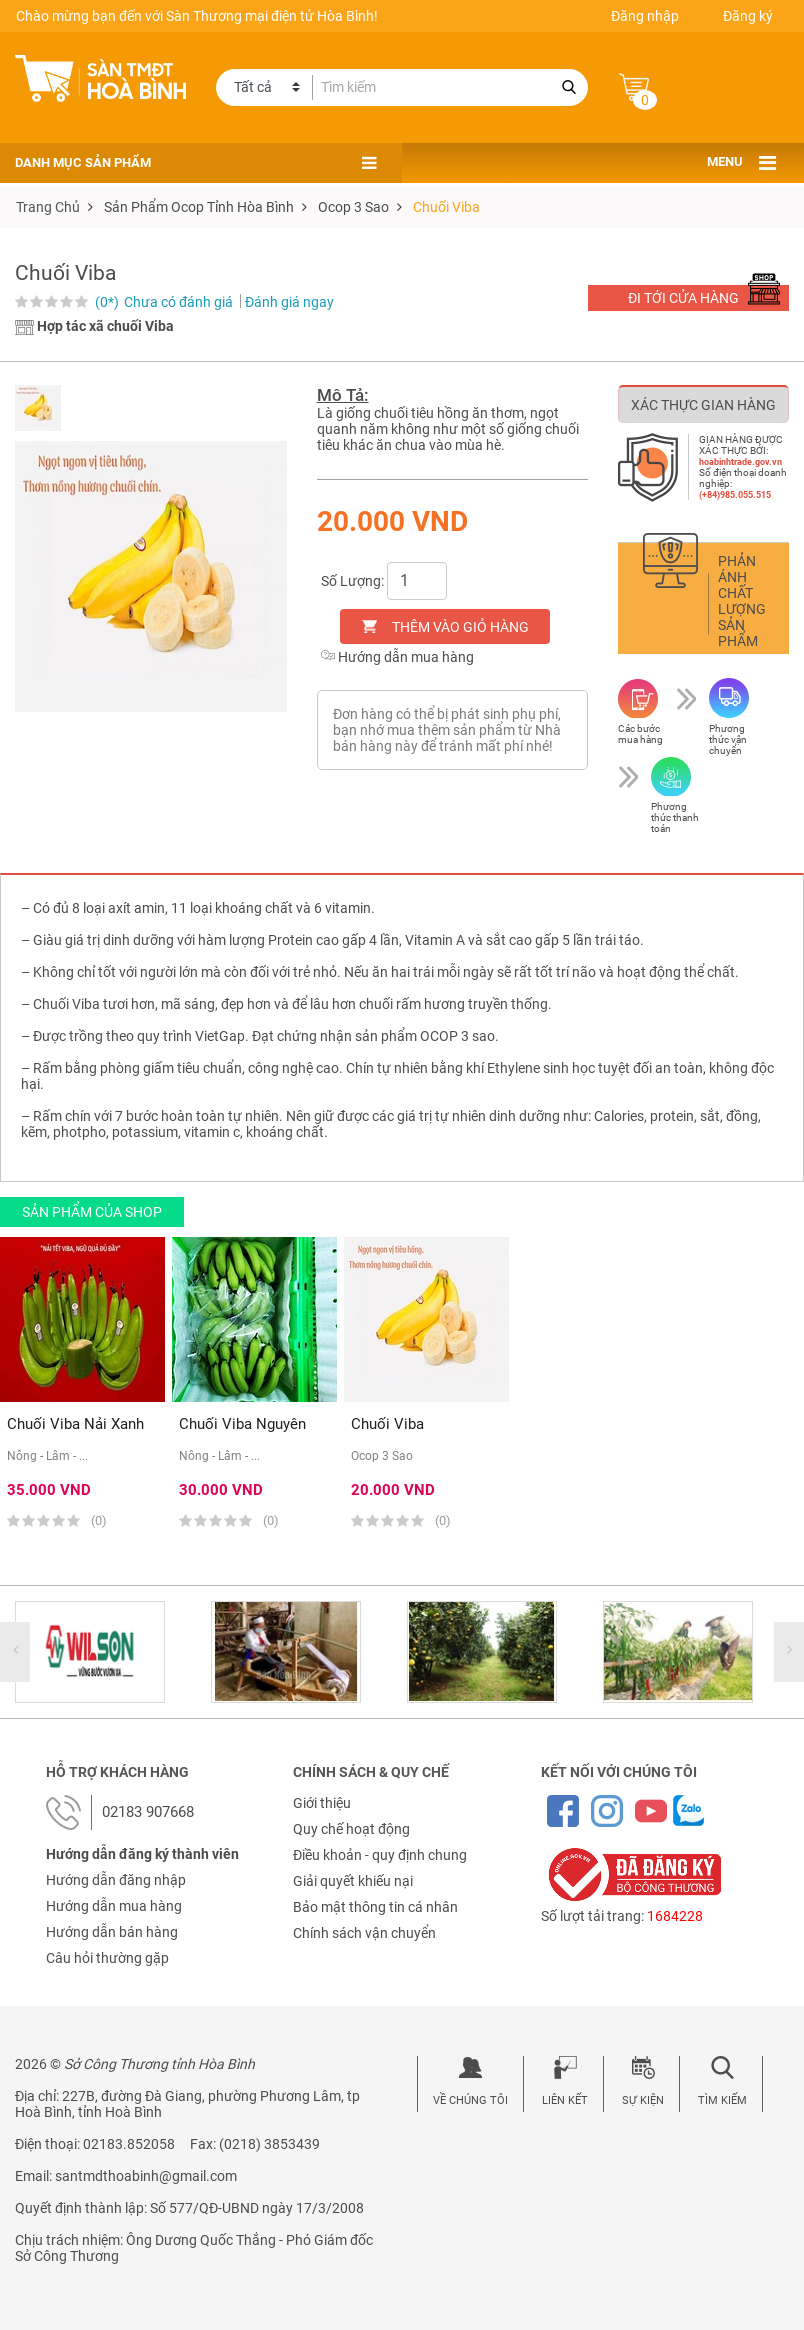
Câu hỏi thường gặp (107, 1958)
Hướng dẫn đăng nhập (116, 1880)
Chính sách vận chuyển (364, 1933)
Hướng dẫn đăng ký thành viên (142, 1854)
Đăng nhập (645, 16)
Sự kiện (643, 2100)
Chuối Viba (446, 207)
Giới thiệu (322, 1803)
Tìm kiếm (722, 2100)
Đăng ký (748, 16)
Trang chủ (48, 207)
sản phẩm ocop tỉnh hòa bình (199, 207)
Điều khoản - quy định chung (380, 1855)
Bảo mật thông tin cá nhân (375, 1907)
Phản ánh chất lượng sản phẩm (742, 601)
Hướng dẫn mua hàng (397, 657)
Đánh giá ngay (289, 302)
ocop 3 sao (353, 207)
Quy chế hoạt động (351, 1829)
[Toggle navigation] (767, 163)
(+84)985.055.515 (735, 495)
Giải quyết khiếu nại (353, 1881)
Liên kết (565, 2100)
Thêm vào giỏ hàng (460, 627)
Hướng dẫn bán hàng (112, 1932)
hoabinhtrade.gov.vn (740, 462)
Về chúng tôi (470, 2100)
